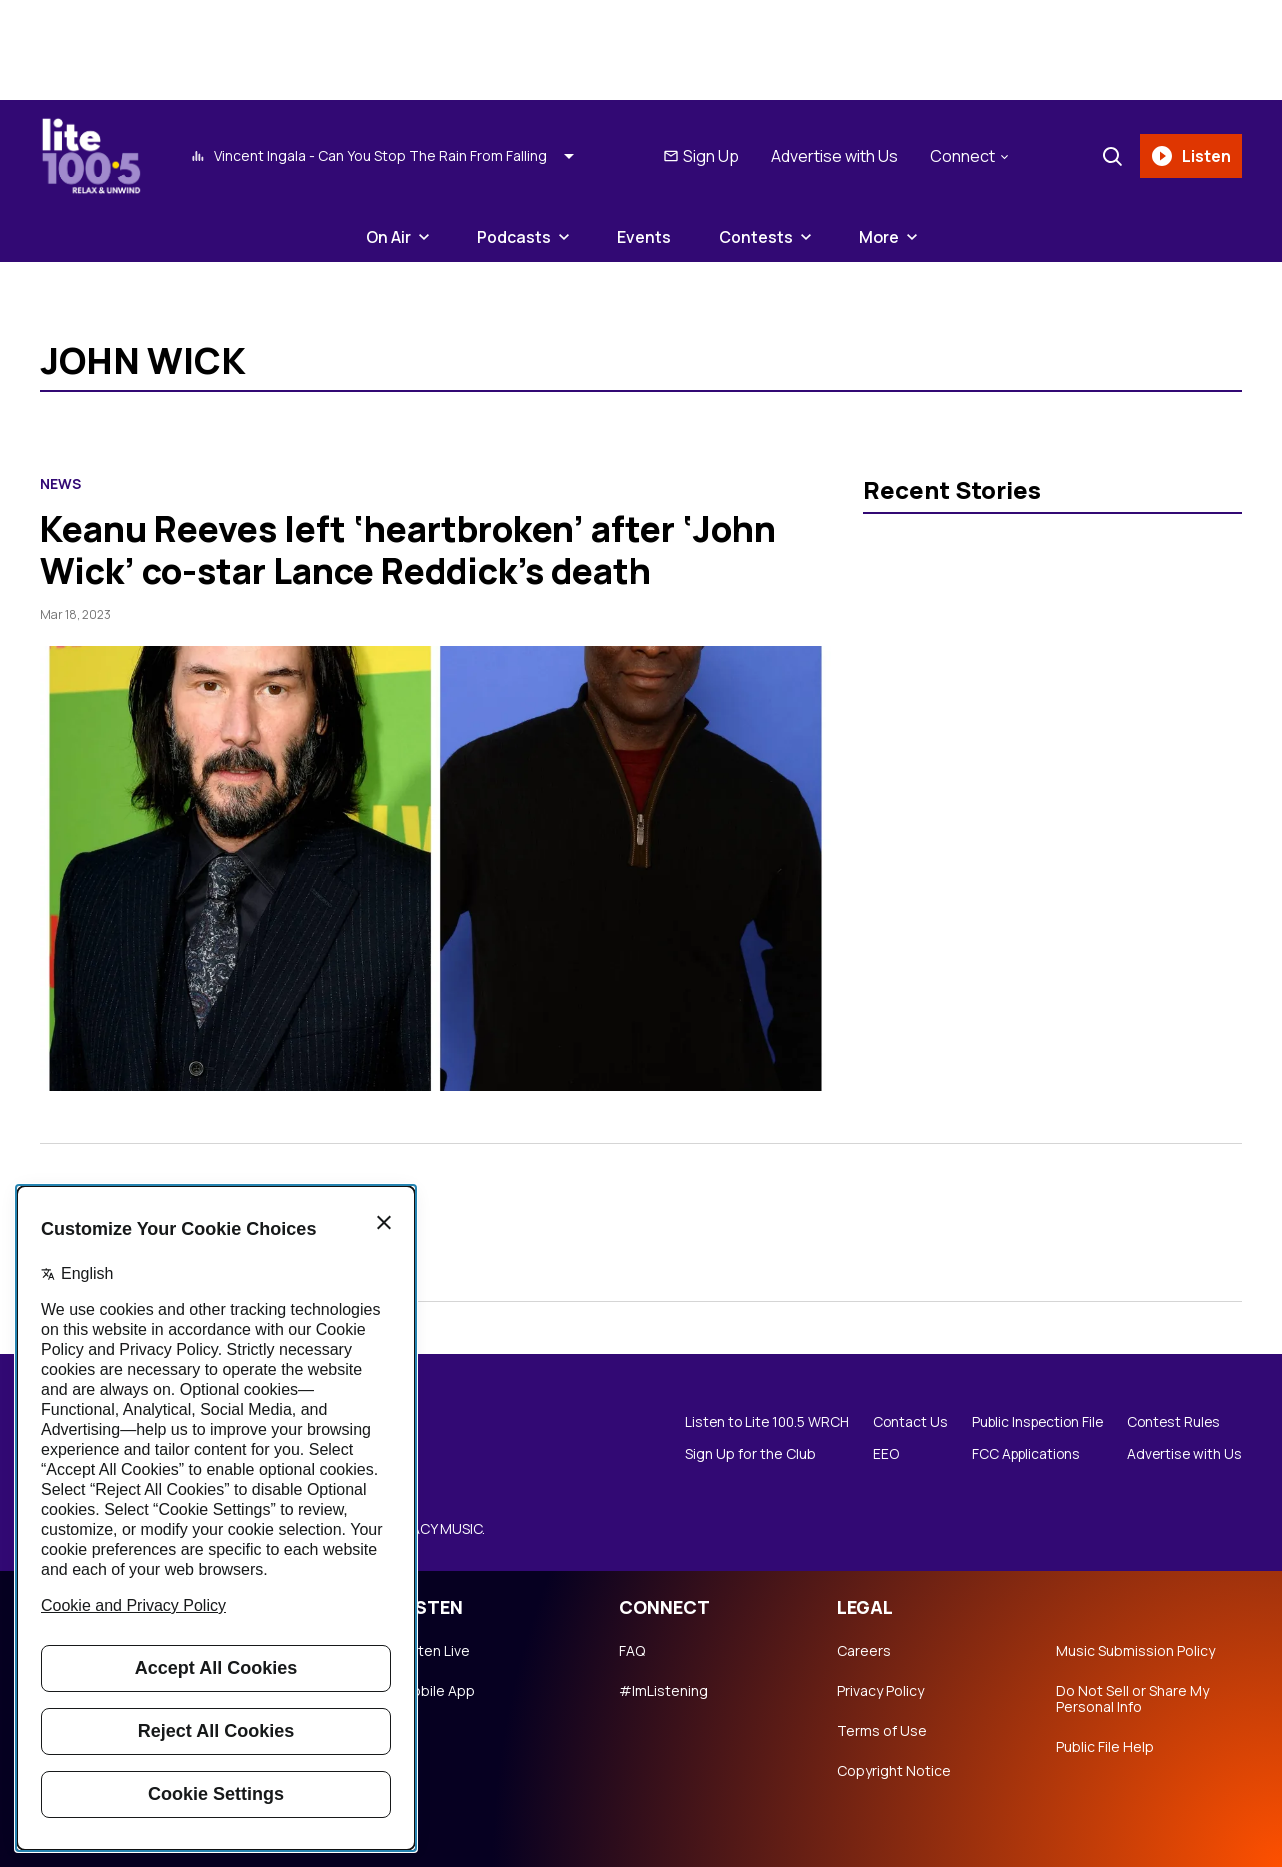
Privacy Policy (880, 1691)
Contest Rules (1173, 1422)
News (60, 484)
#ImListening (663, 1691)
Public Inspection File (1032, 1422)
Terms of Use (882, 1731)
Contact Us (901, 1422)
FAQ (632, 1651)
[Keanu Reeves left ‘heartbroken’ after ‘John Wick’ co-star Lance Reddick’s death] (435, 868)
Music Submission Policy (1135, 1651)
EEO (876, 1454)
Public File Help (1105, 1747)
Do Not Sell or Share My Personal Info (1132, 1699)
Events (644, 237)
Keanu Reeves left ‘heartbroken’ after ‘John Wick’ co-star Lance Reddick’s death (415, 549)
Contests (756, 237)
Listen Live (435, 1651)
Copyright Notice (894, 1771)
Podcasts (514, 237)
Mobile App (437, 1691)
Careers (864, 1651)
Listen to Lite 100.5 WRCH (754, 1422)
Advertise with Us (833, 156)
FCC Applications (1019, 1454)
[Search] (1111, 156)
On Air (388, 237)
